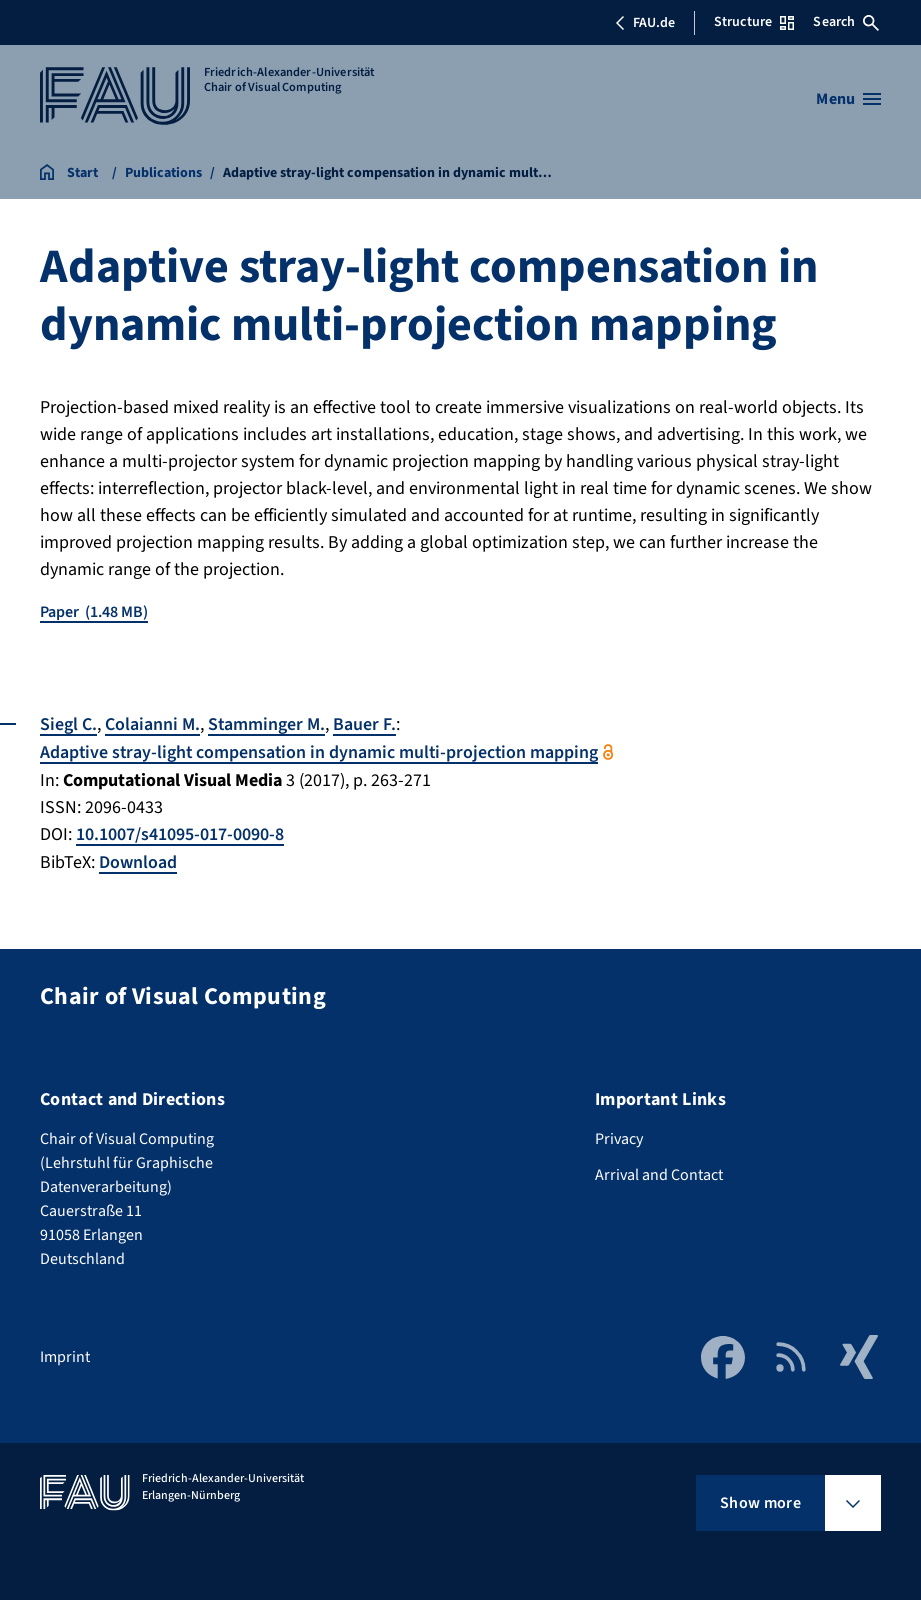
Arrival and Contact (659, 1172)
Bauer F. (365, 724)
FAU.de (645, 23)
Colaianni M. (152, 724)
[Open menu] (848, 99)
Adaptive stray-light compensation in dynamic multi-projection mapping (322, 751)
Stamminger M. (267, 724)
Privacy (619, 1136)
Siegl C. (68, 724)
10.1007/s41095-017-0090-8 (180, 832)
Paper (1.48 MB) (94, 612)
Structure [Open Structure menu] (754, 22)
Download (138, 859)
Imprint (65, 1354)
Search (846, 22)
